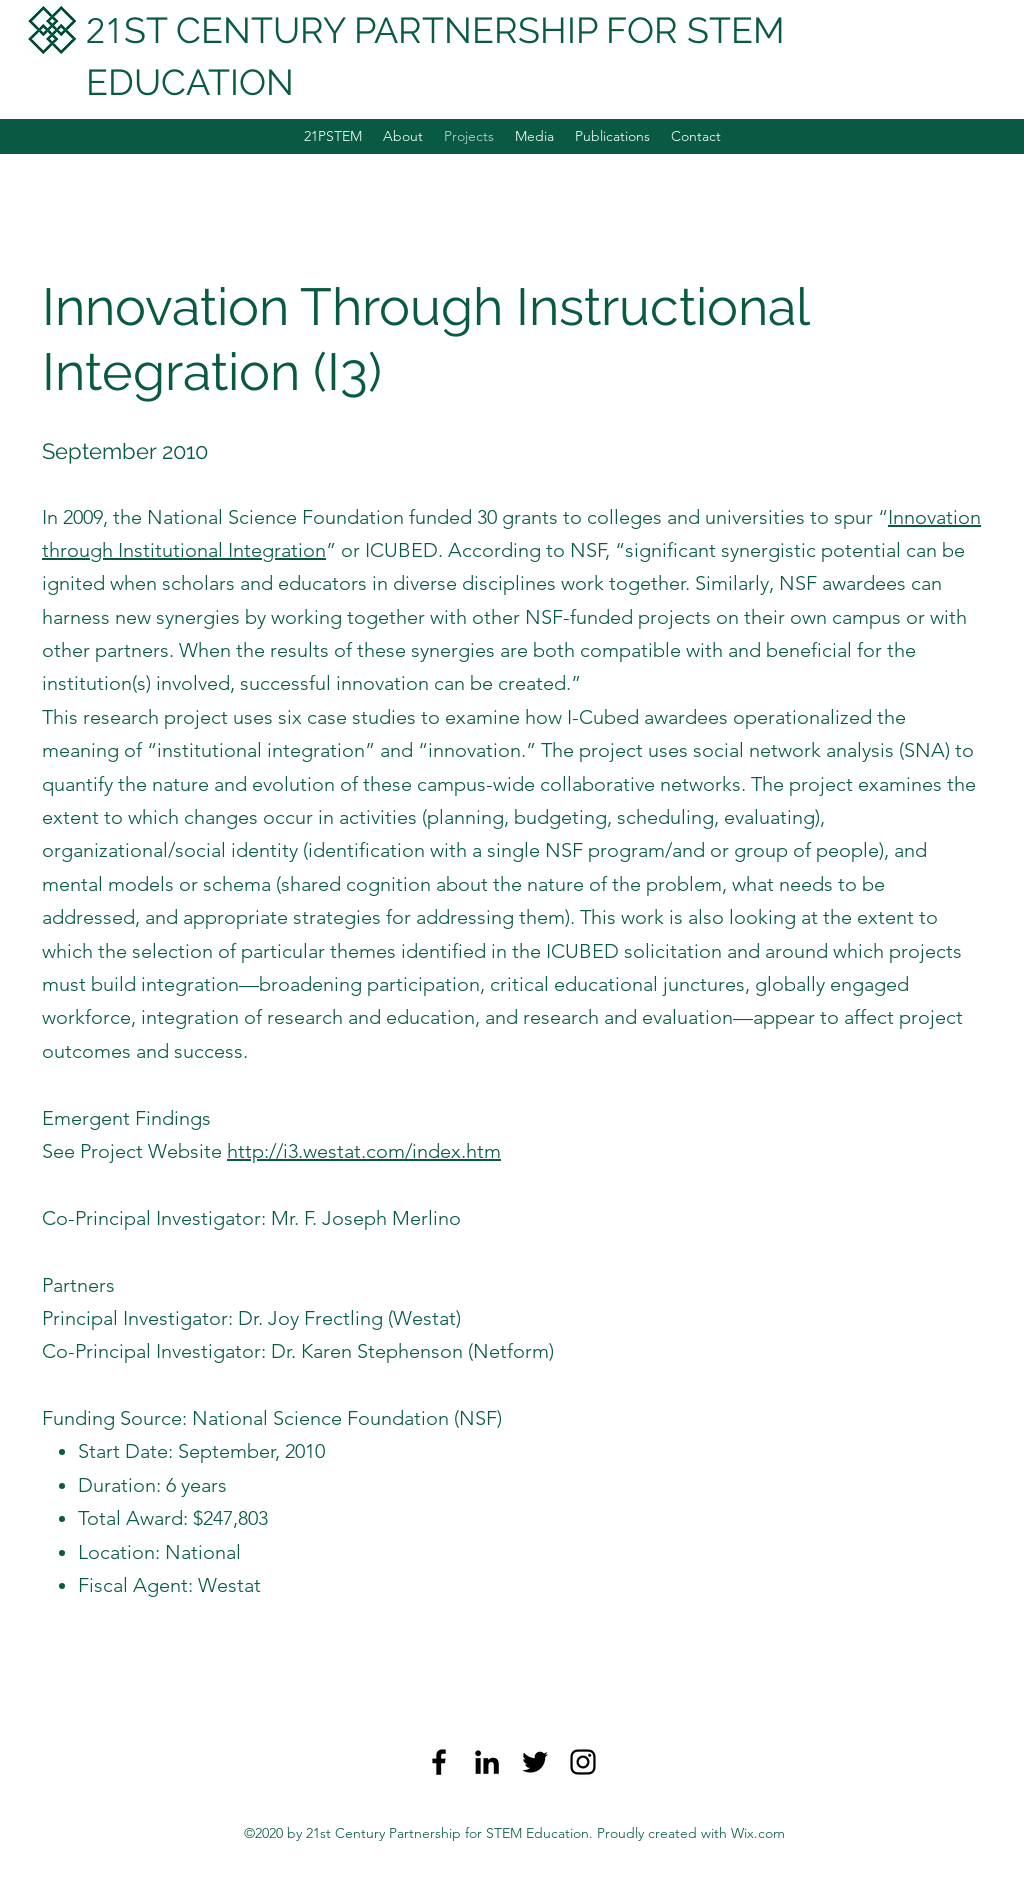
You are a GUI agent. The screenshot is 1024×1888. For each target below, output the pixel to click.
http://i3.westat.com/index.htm (364, 1151)
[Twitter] (535, 1762)
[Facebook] (439, 1762)
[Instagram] (583, 1762)
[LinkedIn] (487, 1762)
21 (105, 30)
